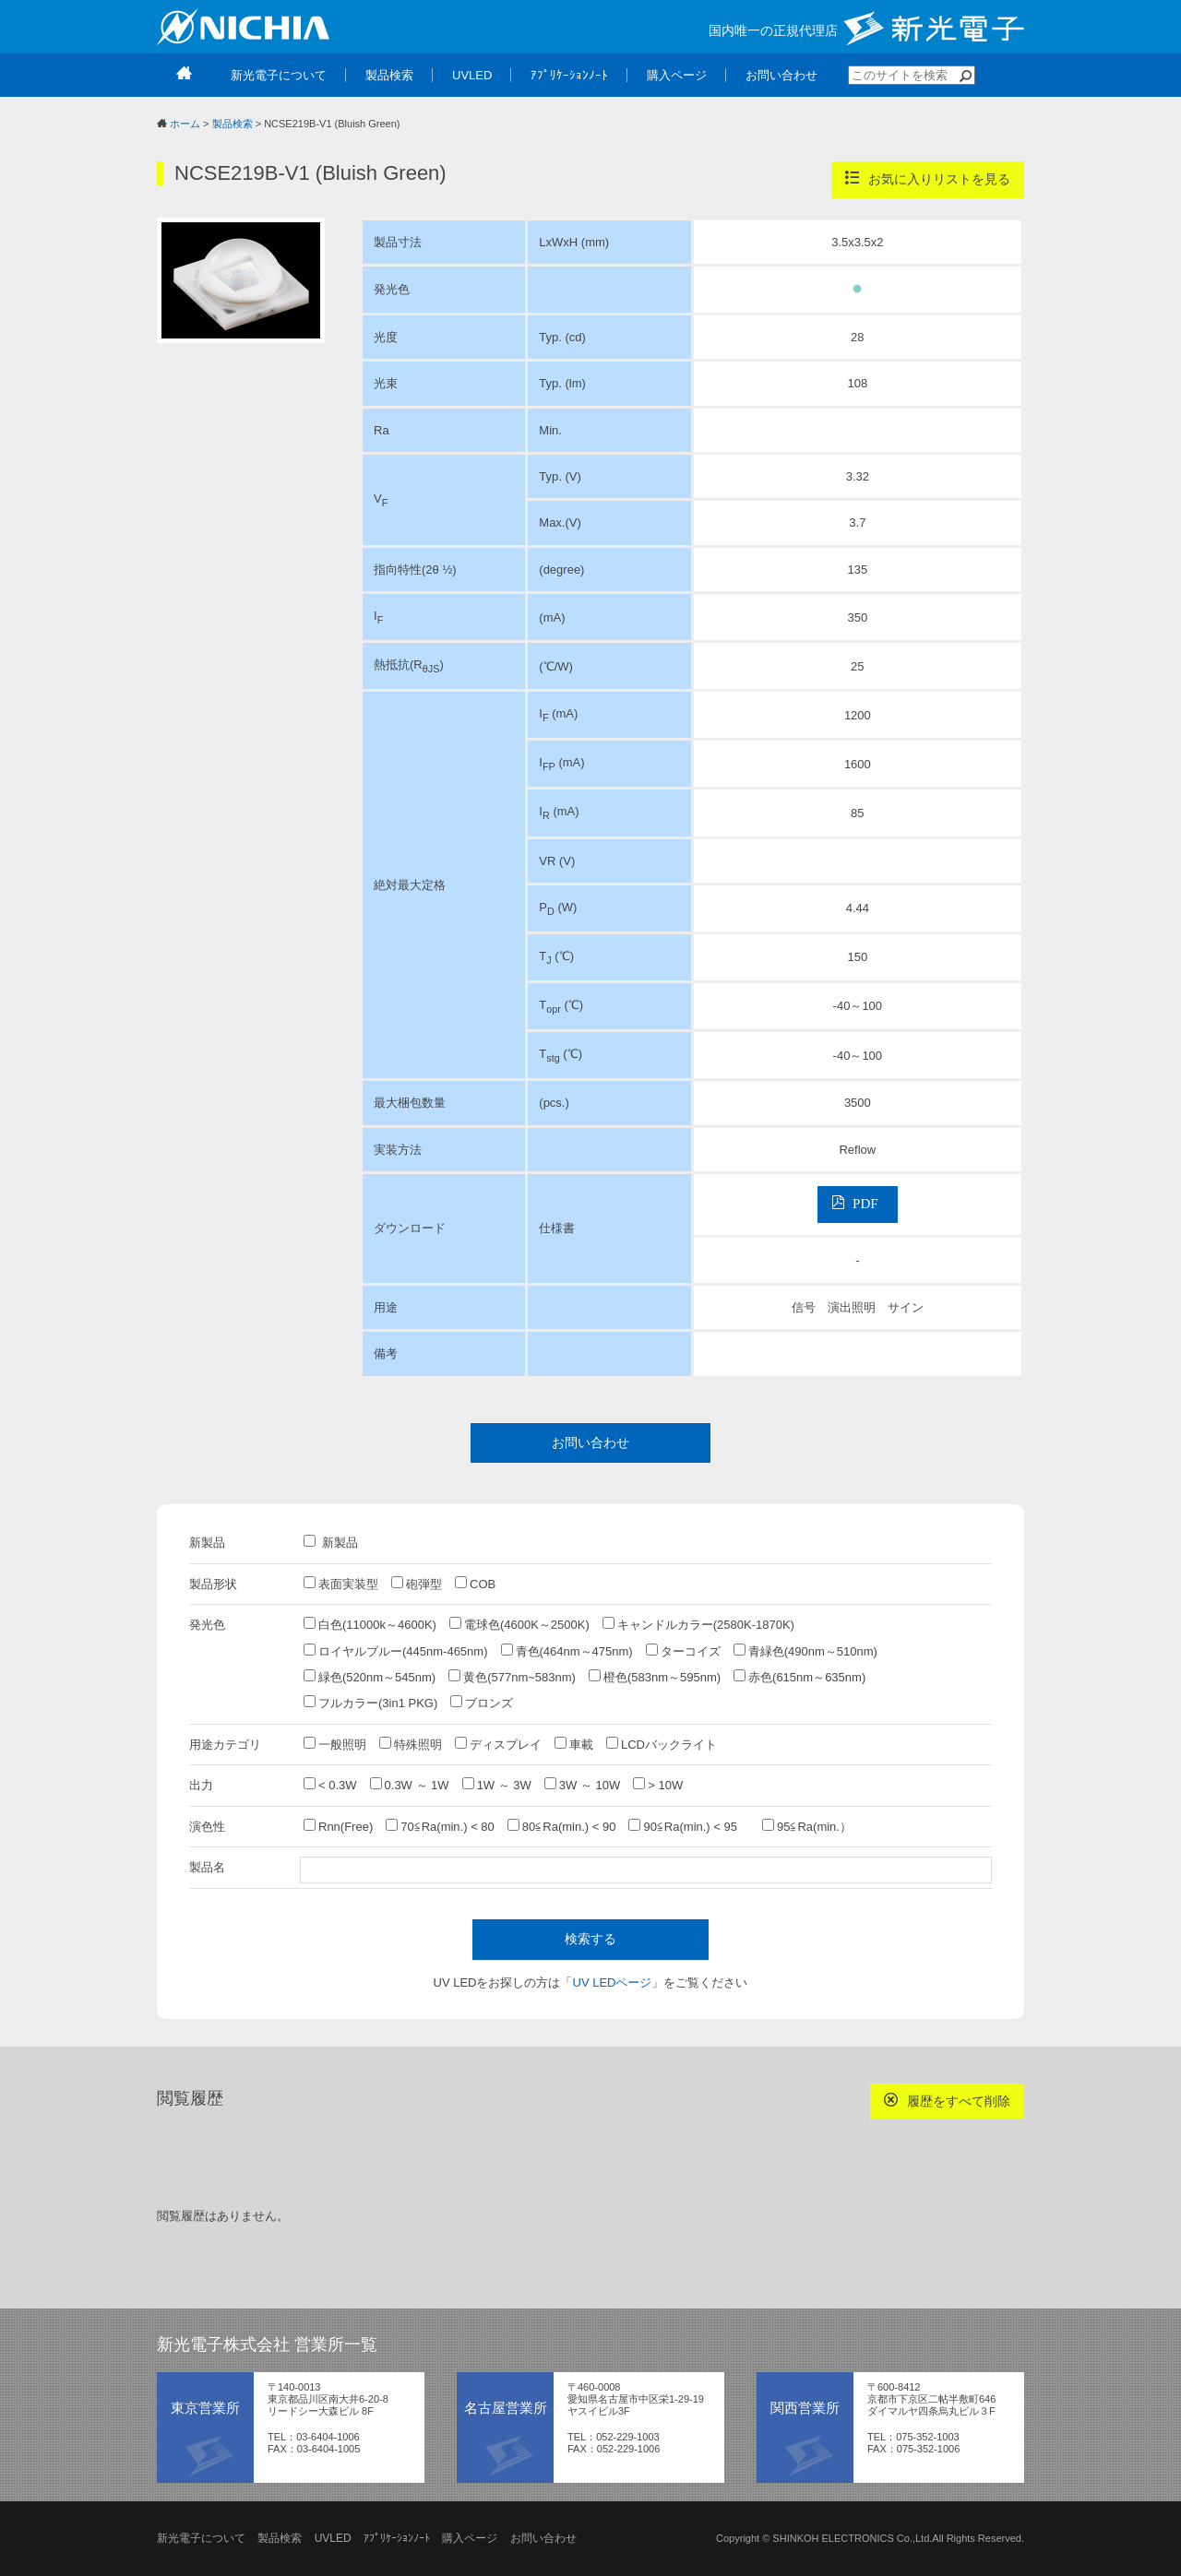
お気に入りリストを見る (927, 178)
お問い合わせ (590, 1442)
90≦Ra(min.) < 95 (688, 1826)
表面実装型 (341, 1583)
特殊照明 (410, 1744)
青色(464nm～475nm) (567, 1651)
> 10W (658, 1784)
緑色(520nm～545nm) (369, 1676)
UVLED (333, 2538)
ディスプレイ (498, 1744)
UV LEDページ (612, 1982)
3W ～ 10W (582, 1784)
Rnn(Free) (338, 1826)
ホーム (185, 123)
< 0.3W (330, 1784)
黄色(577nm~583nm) (512, 1676)
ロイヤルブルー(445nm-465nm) (396, 1651)
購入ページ (469, 2538)
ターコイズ (683, 1651)
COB (475, 1583)
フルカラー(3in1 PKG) (370, 1702)
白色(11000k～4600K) (370, 1624)
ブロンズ (481, 1702)
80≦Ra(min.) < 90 (561, 1826)
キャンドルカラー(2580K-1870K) (698, 1624)
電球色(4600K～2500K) (519, 1624)
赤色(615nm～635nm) (799, 1676)
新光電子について (201, 2538)
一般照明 (335, 1744)
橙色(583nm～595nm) (655, 1676)
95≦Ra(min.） (807, 1826)
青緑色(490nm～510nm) (805, 1651)
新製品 (331, 1542)
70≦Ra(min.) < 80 (440, 1826)
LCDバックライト (661, 1744)
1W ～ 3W (496, 1784)
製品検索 (232, 123)
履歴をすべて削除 (947, 2100)
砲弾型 (416, 1583)
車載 (574, 1744)
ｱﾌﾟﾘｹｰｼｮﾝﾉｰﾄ (397, 2538)
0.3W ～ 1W (409, 1784)
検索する (590, 1938)
